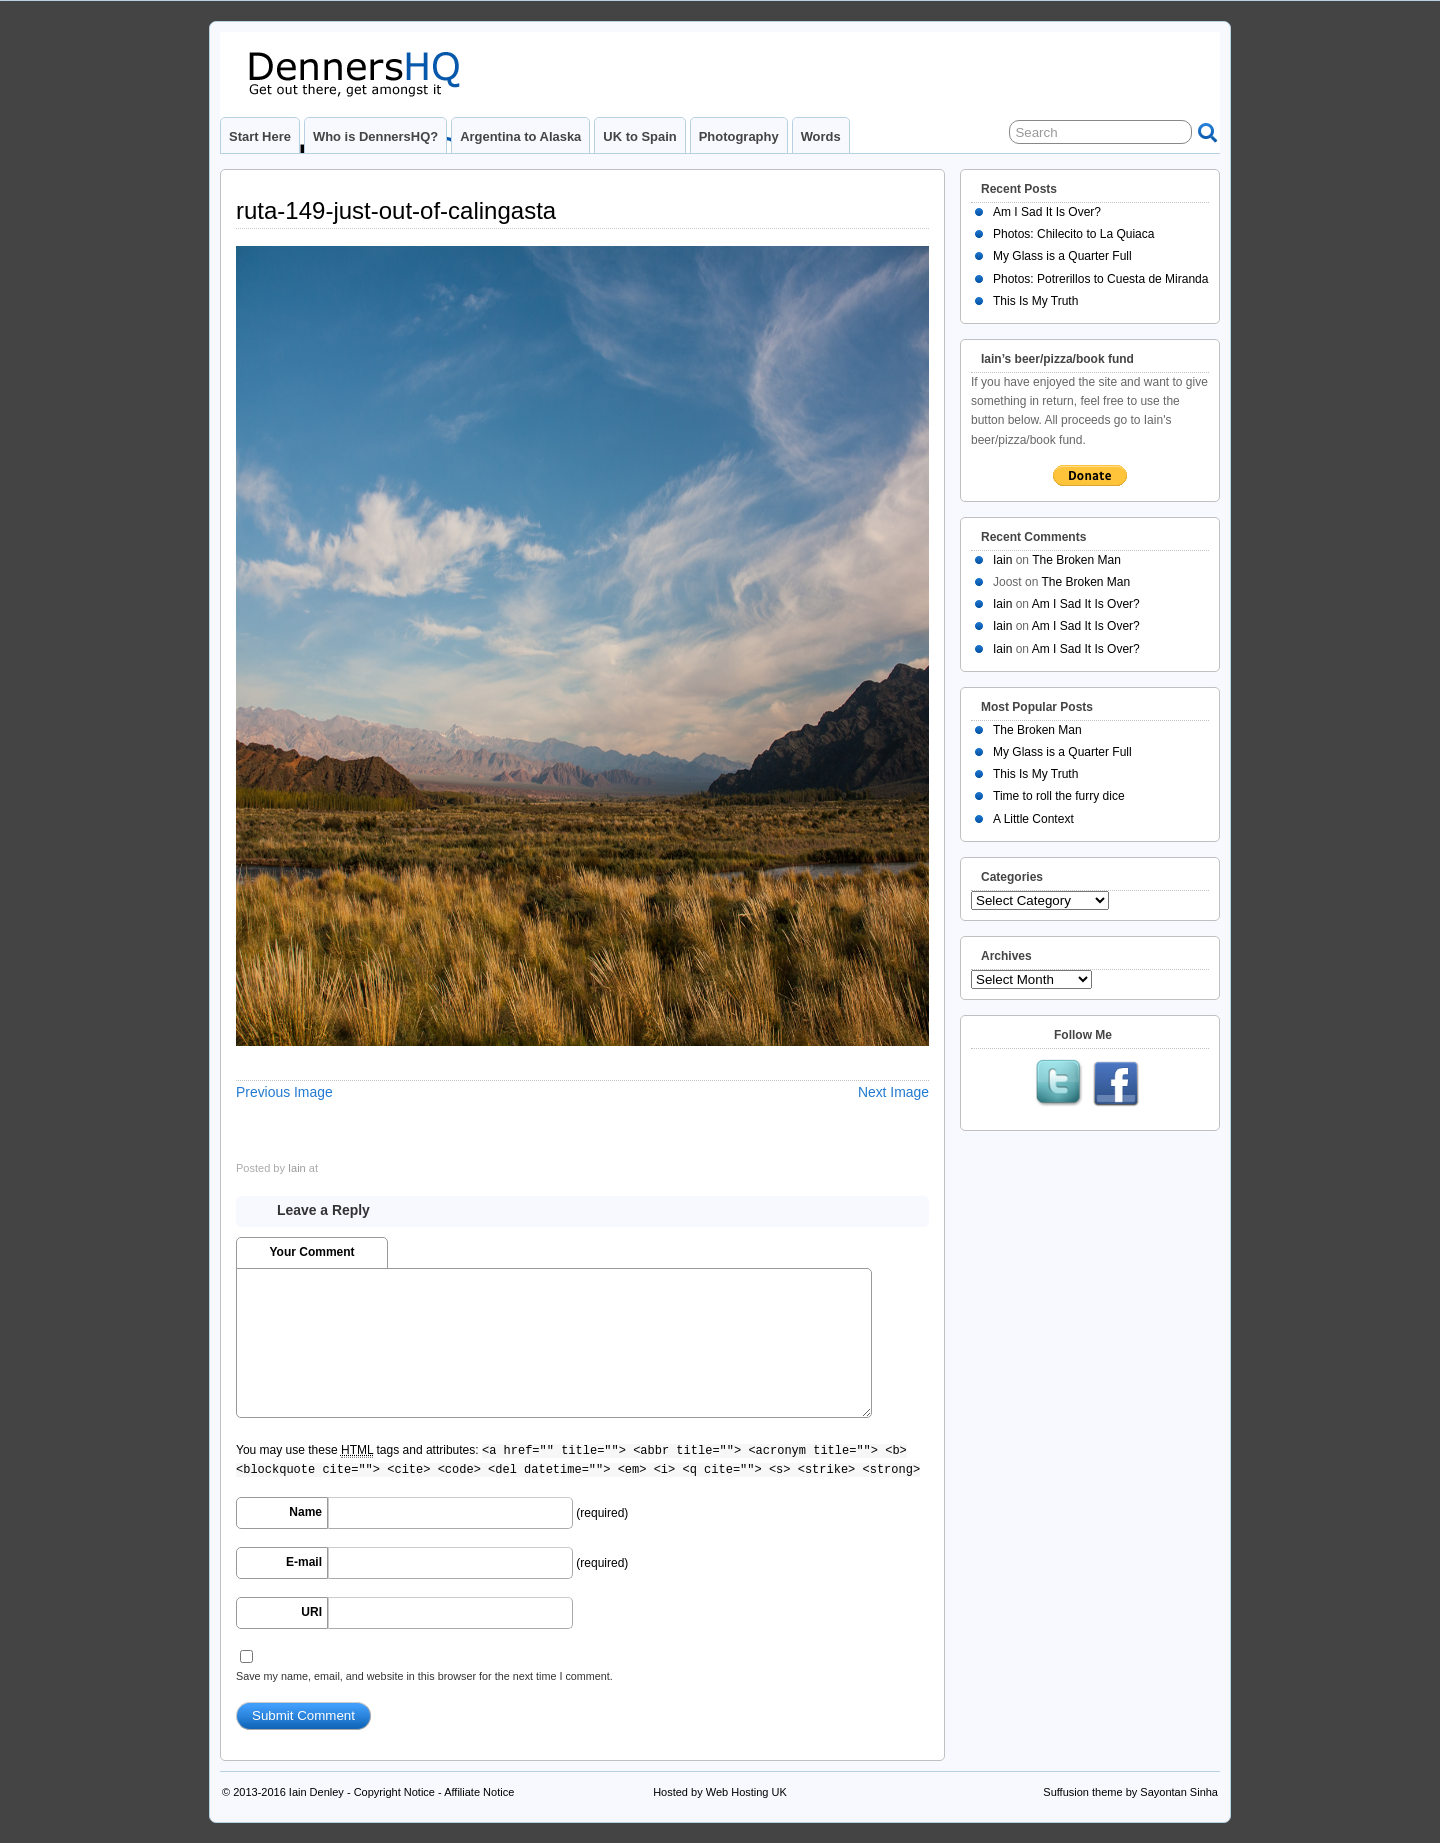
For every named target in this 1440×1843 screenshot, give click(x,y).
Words (821, 136)
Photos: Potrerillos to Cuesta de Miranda (1100, 279)
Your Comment (311, 1252)
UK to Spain (639, 136)
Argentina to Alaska (520, 136)
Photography (739, 136)
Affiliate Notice (479, 1792)
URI (311, 1612)
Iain (297, 1168)
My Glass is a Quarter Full (1062, 256)
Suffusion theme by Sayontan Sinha (1130, 1792)
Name (305, 1512)
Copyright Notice (394, 1792)
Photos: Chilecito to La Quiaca (1073, 234)
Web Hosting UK (746, 1792)
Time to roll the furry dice (1059, 796)
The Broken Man (1076, 560)
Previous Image (284, 1092)
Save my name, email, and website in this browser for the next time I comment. (424, 1676)
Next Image (893, 1092)
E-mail (304, 1562)
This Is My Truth (1035, 301)
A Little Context (1033, 819)
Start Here (260, 136)
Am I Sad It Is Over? (1047, 212)
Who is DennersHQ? (375, 136)
